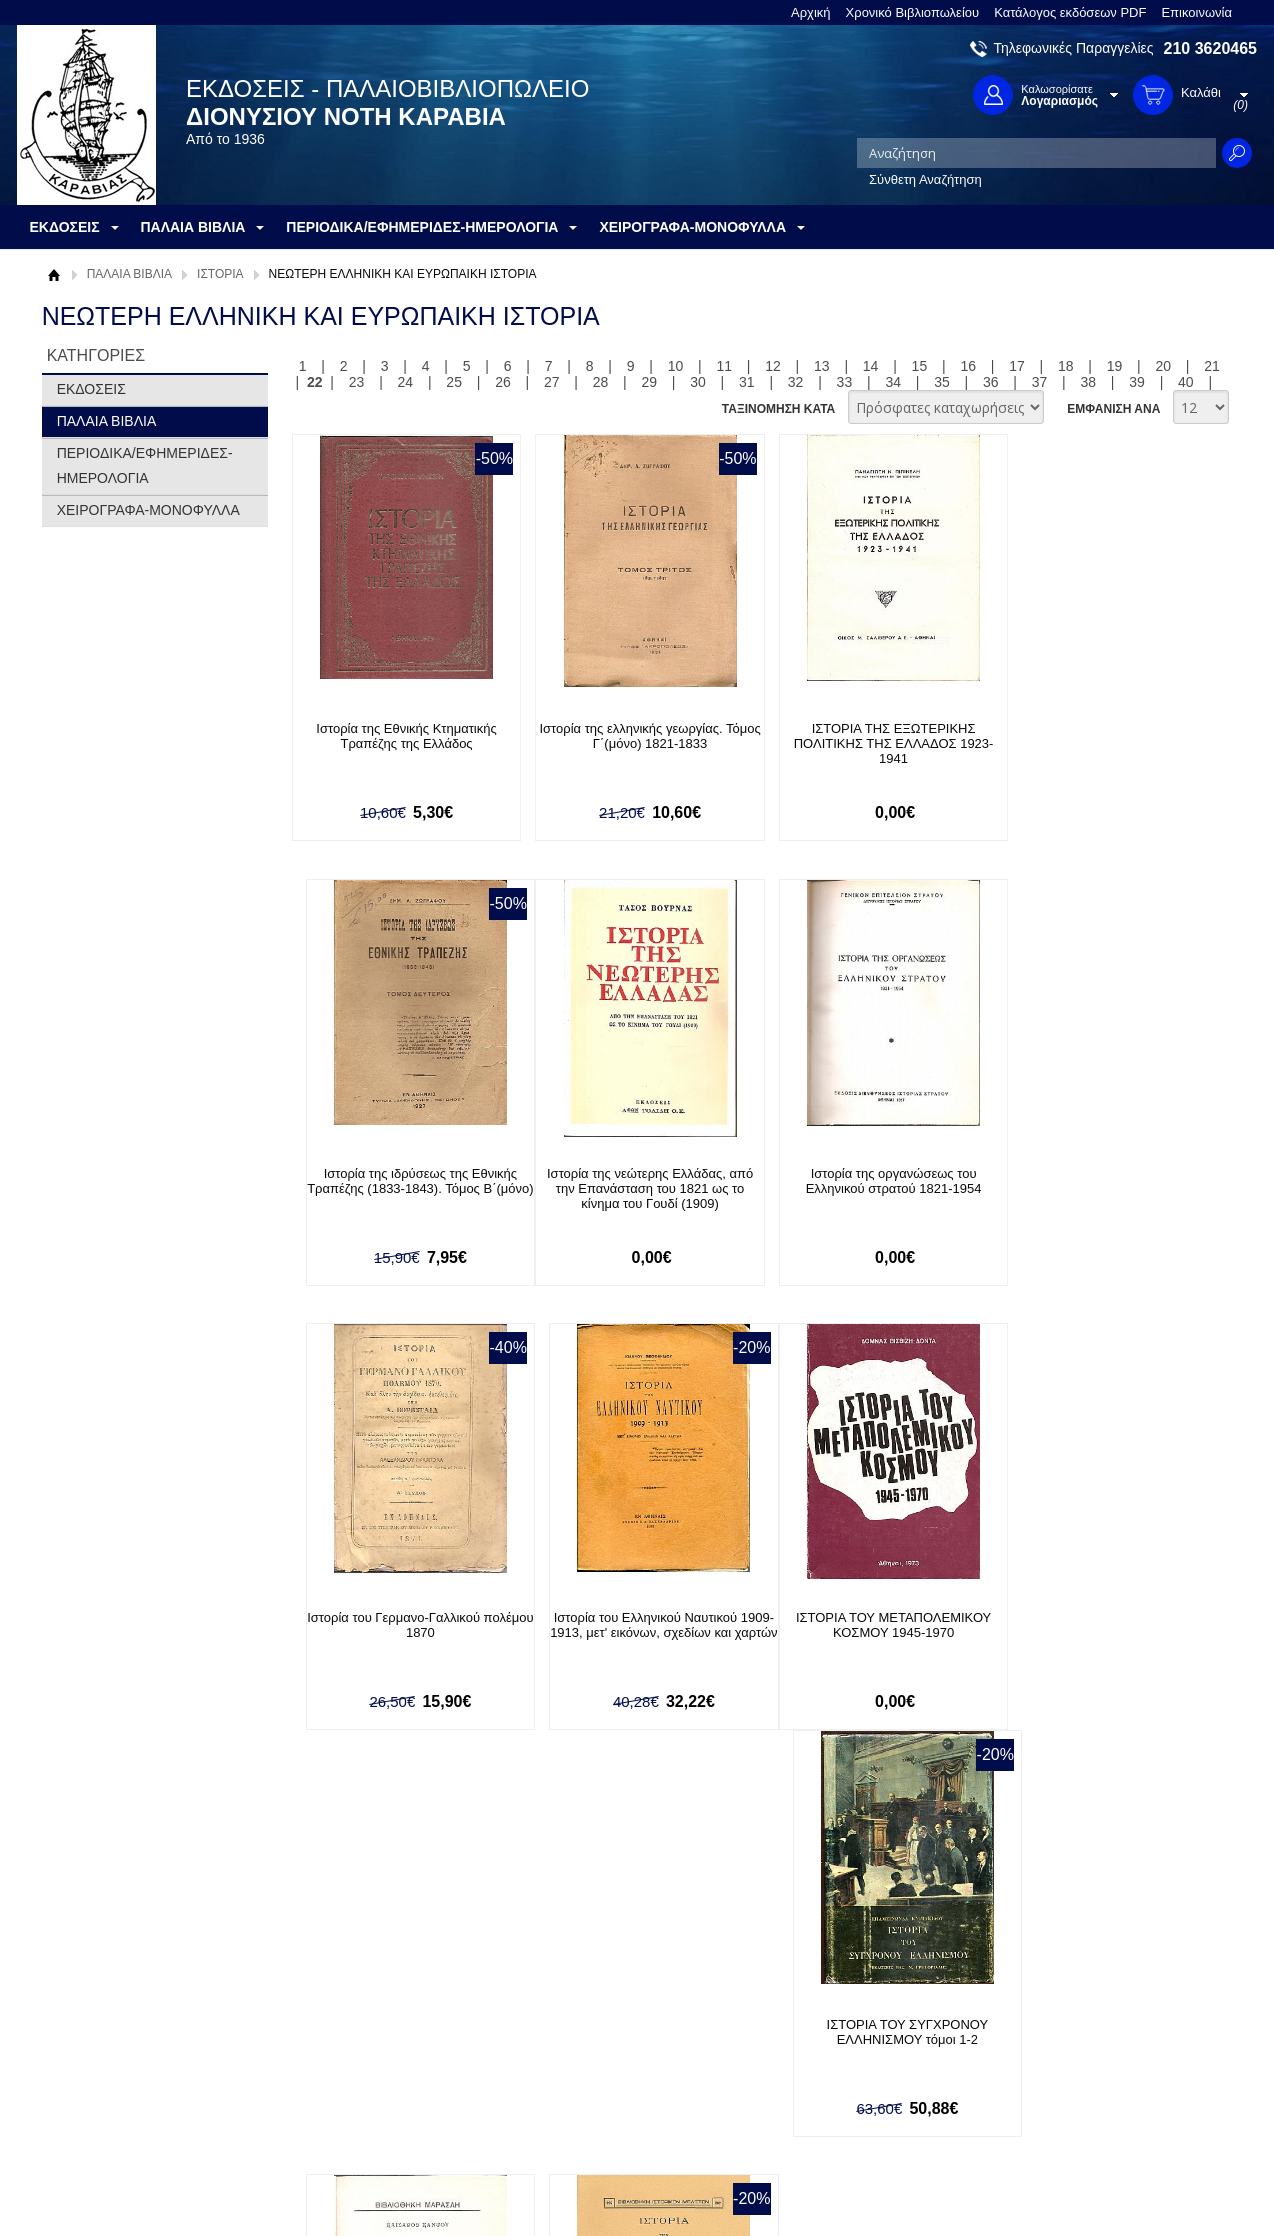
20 (1164, 366)
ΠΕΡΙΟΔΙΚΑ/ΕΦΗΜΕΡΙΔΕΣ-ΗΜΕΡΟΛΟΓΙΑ (145, 465)
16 (968, 366)
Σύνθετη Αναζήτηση (925, 179)
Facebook (850, 2018)
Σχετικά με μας (97, 2018)
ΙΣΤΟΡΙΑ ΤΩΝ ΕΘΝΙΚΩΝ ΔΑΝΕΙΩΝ (1092, 1618)
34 (893, 382)
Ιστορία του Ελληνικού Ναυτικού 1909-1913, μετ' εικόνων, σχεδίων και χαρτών (1092, 1188)
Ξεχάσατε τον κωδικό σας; (616, 2080)
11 (724, 366)
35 (942, 382)
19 (1115, 366)
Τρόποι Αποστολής (352, 2069)
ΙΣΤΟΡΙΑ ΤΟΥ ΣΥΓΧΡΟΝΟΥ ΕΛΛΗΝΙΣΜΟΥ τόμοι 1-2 (631, 1626)
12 (773, 366)
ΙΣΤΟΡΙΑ (220, 274)
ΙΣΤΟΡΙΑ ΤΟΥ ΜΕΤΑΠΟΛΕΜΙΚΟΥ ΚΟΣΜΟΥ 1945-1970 (399, 1626)
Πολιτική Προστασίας (115, 2080)
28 (601, 382)
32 (796, 382)
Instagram (851, 2082)
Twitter (841, 2050)
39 (1137, 382)
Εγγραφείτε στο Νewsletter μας (423, 1910)
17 (1017, 366)
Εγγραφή (567, 2049)
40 (1186, 382)
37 (1040, 382)
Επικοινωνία (1196, 12)
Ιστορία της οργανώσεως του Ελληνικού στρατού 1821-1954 (631, 1181)
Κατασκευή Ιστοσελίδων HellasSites (1130, 2187)
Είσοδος (565, 2018)
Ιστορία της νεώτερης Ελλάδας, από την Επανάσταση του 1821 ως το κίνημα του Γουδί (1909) (400, 1188)
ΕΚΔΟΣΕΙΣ (91, 389)
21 (1212, 366)
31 (747, 382)
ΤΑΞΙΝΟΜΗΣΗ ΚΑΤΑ (778, 409)
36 (991, 382)
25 (454, 382)
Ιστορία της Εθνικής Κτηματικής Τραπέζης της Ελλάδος (400, 736)
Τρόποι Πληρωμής (351, 2038)
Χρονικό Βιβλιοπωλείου (913, 12)
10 (676, 366)
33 (845, 382)
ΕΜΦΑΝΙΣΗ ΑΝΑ (1113, 409)
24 (406, 382)
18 (1066, 366)
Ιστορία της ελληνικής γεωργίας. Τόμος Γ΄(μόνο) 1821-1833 (630, 736)
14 (871, 366)
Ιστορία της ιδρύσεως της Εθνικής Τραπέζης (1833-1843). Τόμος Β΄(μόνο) (1091, 743)
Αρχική (811, 12)
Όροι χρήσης (92, 2049)
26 (503, 382)
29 (649, 382)
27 (552, 382)
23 (357, 382)
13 (822, 366)
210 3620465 (1210, 48)
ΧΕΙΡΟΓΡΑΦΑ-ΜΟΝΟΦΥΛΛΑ (148, 510)
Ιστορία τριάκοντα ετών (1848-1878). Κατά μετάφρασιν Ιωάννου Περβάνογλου (861, 1633)
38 (1089, 382)
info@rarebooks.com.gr (1094, 2114)
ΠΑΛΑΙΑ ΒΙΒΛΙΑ (129, 274)
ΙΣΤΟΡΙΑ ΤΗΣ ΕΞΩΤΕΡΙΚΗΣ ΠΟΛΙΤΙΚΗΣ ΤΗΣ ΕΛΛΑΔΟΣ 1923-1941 (861, 743)
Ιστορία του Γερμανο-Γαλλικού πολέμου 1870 (861, 1181)
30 (698, 382)
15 (920, 366)
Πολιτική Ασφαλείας (354, 2100)
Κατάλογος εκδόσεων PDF (1070, 12)
